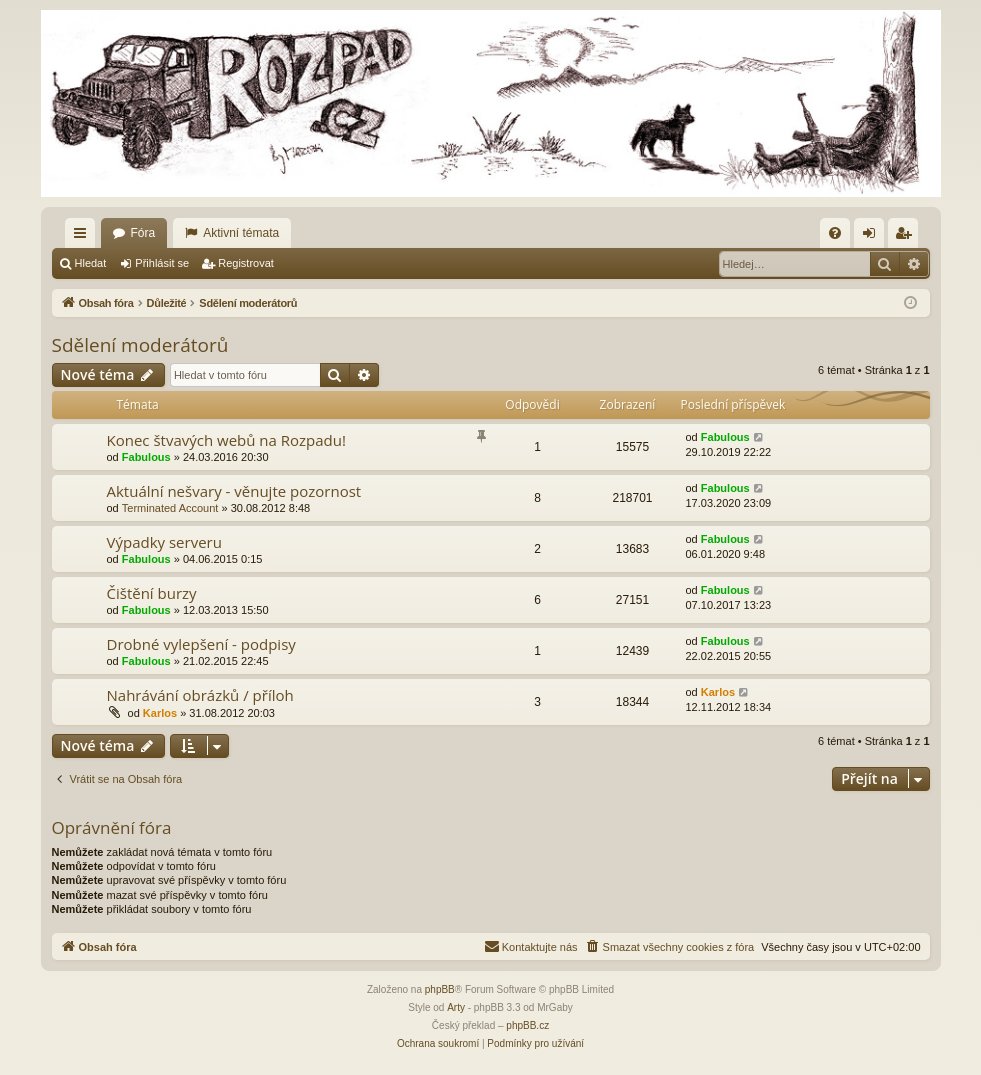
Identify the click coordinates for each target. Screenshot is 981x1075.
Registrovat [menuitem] (906, 237)
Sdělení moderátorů (140, 345)
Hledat (91, 263)
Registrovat (246, 263)
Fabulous (146, 457)
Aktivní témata (241, 233)
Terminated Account (170, 508)
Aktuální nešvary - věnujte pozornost (234, 491)
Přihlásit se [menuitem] (872, 237)
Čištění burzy (152, 593)
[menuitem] (835, 233)
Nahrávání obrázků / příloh (200, 695)
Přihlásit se (162, 263)
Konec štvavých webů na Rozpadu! (226, 440)
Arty (456, 1007)
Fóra (143, 233)
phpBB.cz (527, 1025)
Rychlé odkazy (84, 237)
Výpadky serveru (164, 542)
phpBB (440, 989)
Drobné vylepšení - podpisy (201, 644)
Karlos (160, 713)
